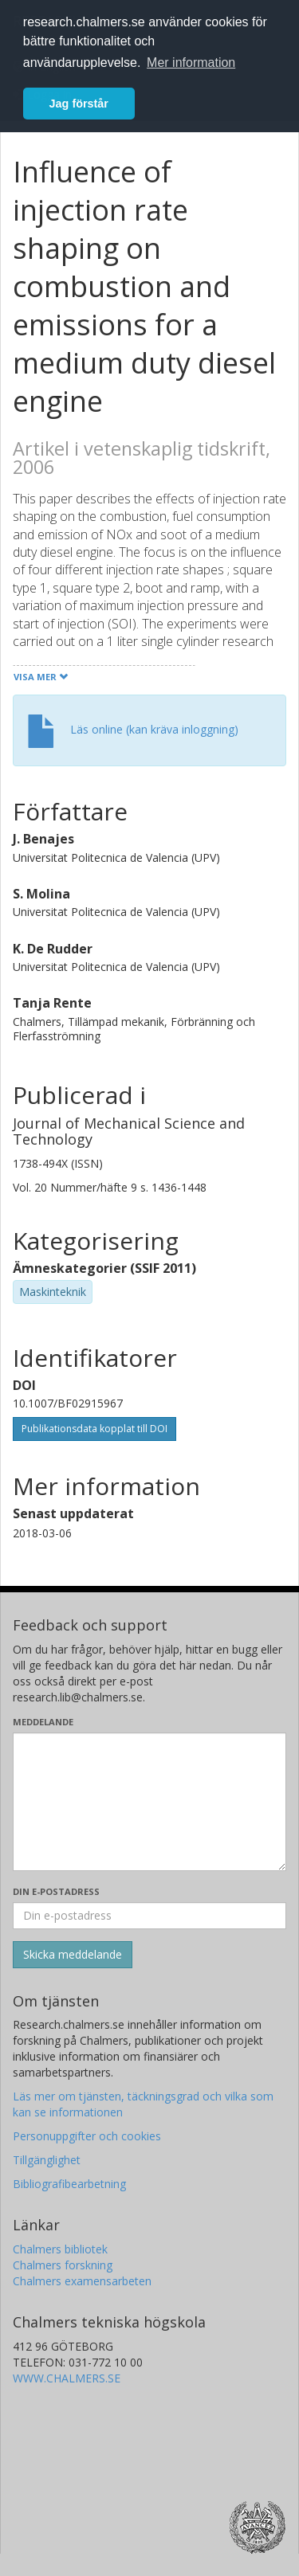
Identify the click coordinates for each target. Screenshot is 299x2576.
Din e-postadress (56, 1891)
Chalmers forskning (62, 2265)
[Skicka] (72, 1954)
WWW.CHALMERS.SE (66, 2378)
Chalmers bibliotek (60, 2249)
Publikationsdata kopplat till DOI (94, 1428)
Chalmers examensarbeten (82, 2280)
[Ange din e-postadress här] (149, 1915)
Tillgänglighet (47, 2159)
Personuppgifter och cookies (87, 2135)
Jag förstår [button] (78, 103)
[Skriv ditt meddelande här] (149, 1801)
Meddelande (43, 1722)
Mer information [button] (191, 62)
